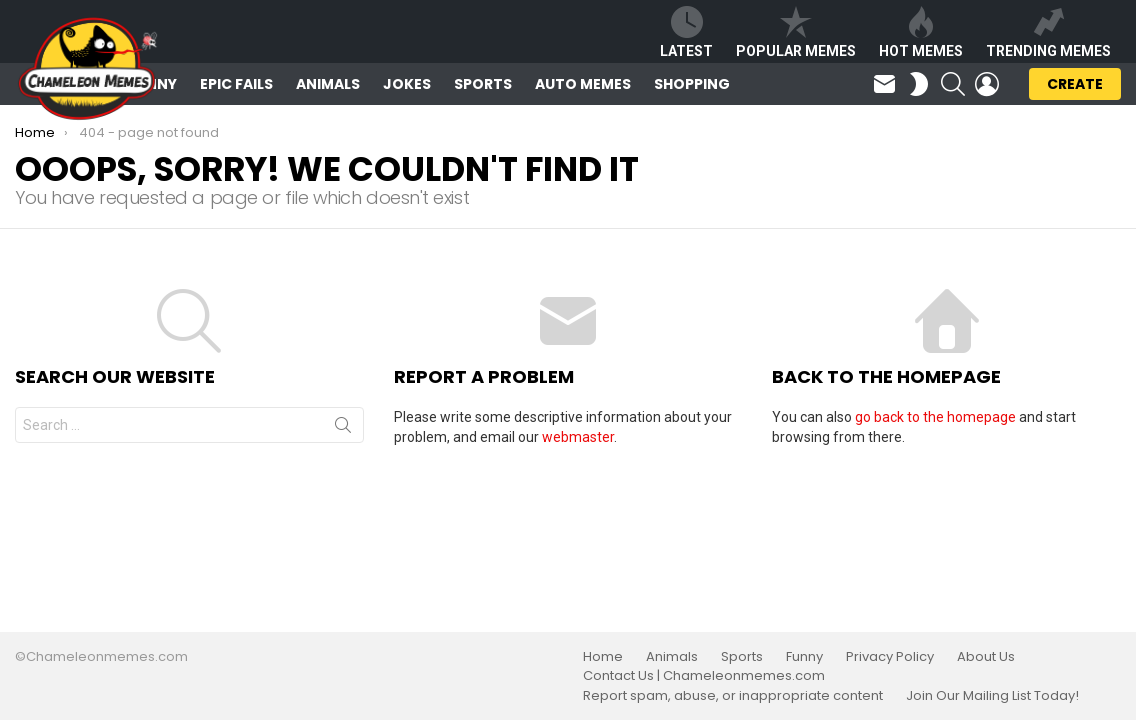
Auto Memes (583, 84)
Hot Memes (921, 32)
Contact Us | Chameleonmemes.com (704, 676)
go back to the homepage (935, 417)
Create (1075, 87)
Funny (804, 657)
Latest (686, 32)
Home (603, 657)
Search (343, 429)
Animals (328, 84)
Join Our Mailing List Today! (992, 696)
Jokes (407, 84)
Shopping (692, 84)
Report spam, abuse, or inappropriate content (733, 696)
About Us (986, 657)
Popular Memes (796, 32)
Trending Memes (1048, 32)
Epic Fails (236, 84)
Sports (483, 84)
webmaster (578, 437)
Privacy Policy (890, 657)
